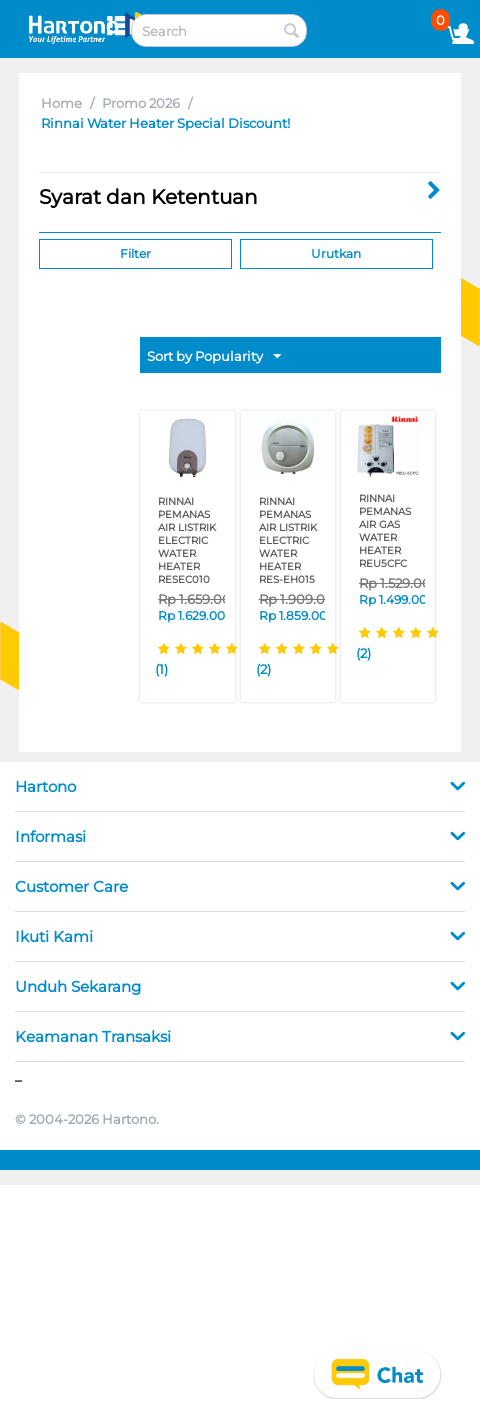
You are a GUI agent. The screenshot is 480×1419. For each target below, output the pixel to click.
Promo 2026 (141, 103)
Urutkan (336, 253)
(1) (161, 669)
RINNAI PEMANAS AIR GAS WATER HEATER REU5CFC (385, 531)
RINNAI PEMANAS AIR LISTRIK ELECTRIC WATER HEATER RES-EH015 (288, 540)
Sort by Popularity (214, 357)
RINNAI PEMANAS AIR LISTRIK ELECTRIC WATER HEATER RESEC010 (187, 540)
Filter (135, 253)
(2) (263, 669)
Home (61, 103)
